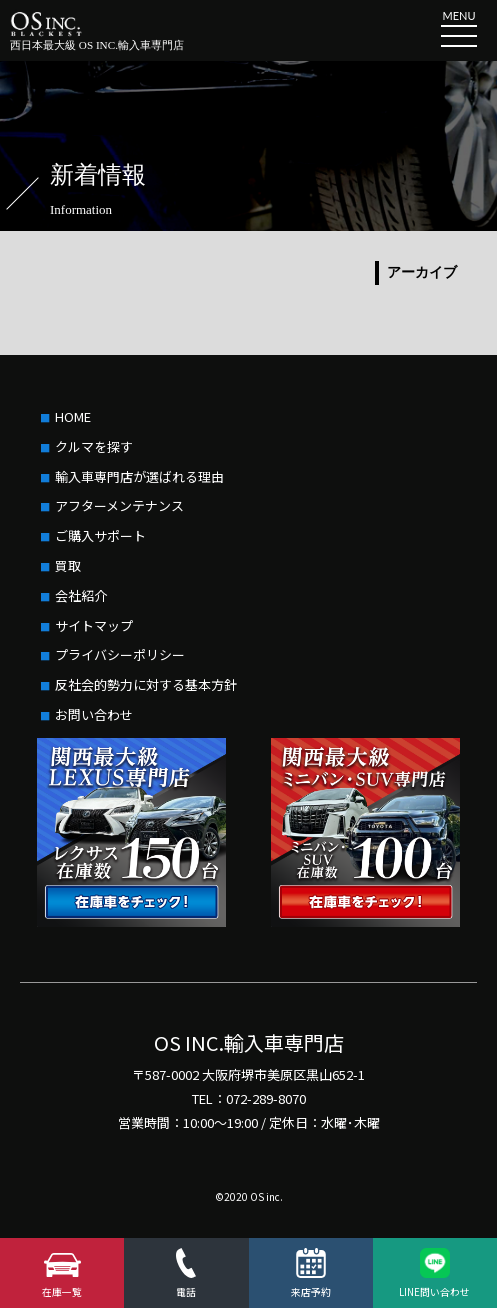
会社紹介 (81, 595)
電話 (186, 1292)
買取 (68, 565)
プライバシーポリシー (120, 654)
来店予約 (311, 1292)
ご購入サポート (100, 535)
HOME (73, 416)
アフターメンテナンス (119, 505)
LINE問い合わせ (434, 1292)
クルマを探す (94, 446)
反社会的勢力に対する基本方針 (146, 684)
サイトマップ (94, 625)
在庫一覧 (62, 1292)
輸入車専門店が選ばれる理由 (139, 476)
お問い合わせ (94, 714)
